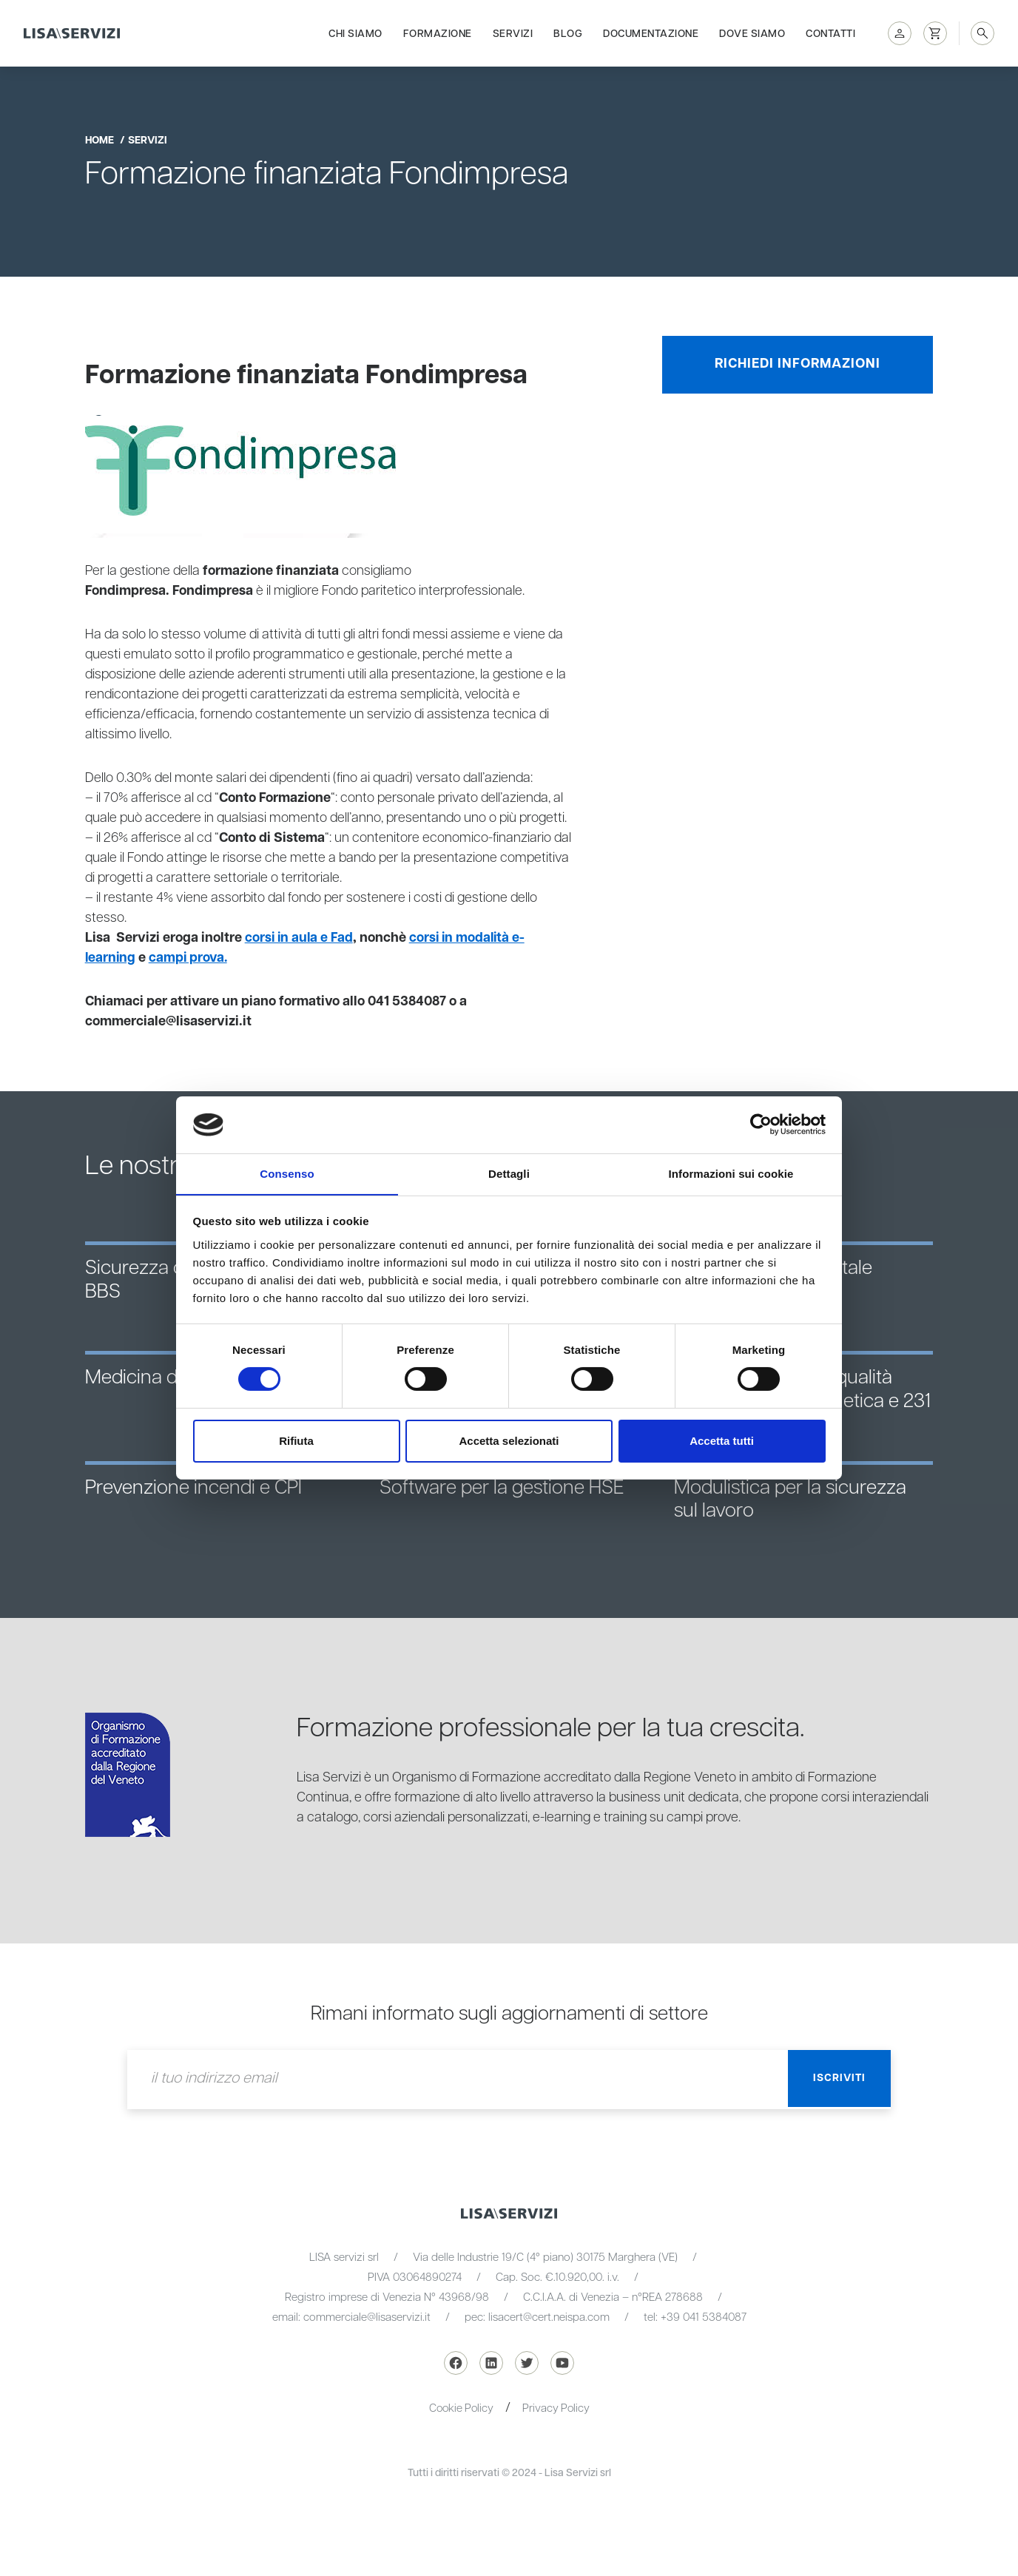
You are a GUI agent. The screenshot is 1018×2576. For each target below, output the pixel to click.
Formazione (437, 31)
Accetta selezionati (509, 1440)
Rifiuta (296, 1440)
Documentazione (650, 31)
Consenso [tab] (287, 1173)
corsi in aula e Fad (300, 938)
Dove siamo (752, 31)
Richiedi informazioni (797, 364)
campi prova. (190, 958)
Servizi (513, 31)
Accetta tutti (722, 1440)
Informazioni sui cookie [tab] (731, 1173)
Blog (567, 31)
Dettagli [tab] (509, 1173)
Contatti (830, 31)
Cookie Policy (460, 2408)
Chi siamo (355, 31)
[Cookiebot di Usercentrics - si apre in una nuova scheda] (761, 1124)
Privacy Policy (557, 2408)
